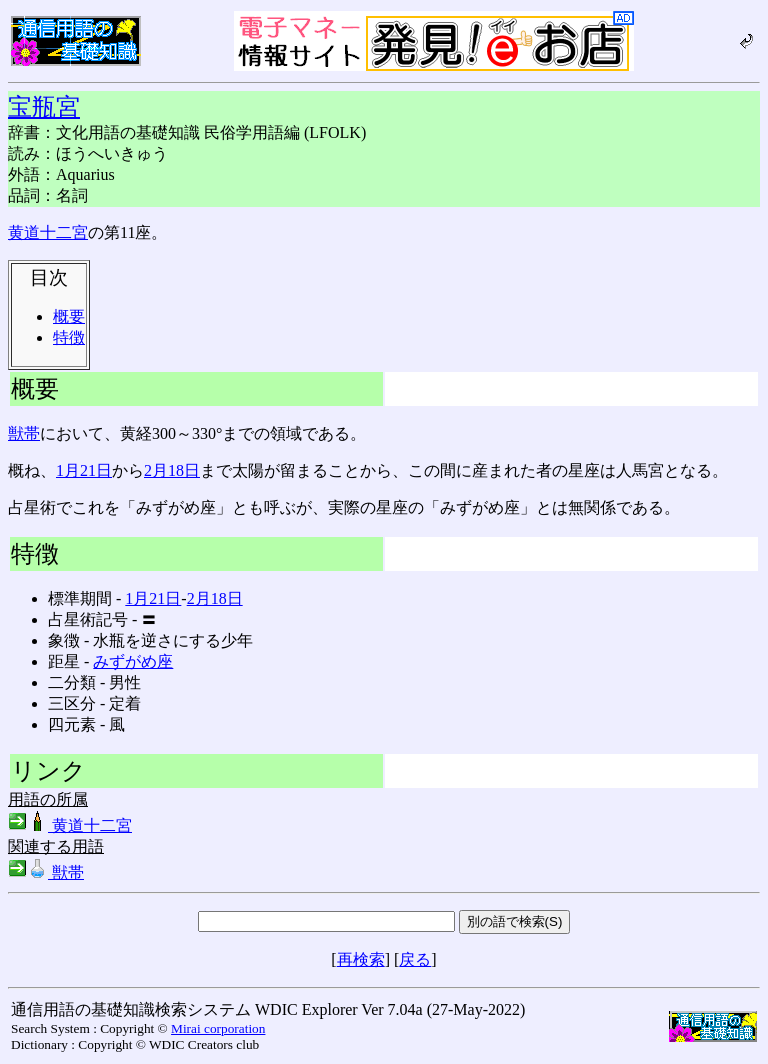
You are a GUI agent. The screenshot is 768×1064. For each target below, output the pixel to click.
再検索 (361, 959)
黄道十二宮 (48, 232)
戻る (415, 959)
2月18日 (172, 470)
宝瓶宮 (44, 107)
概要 (69, 316)
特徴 (69, 337)
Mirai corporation (218, 1028)
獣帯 (24, 433)
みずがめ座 (133, 661)
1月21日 (84, 470)
